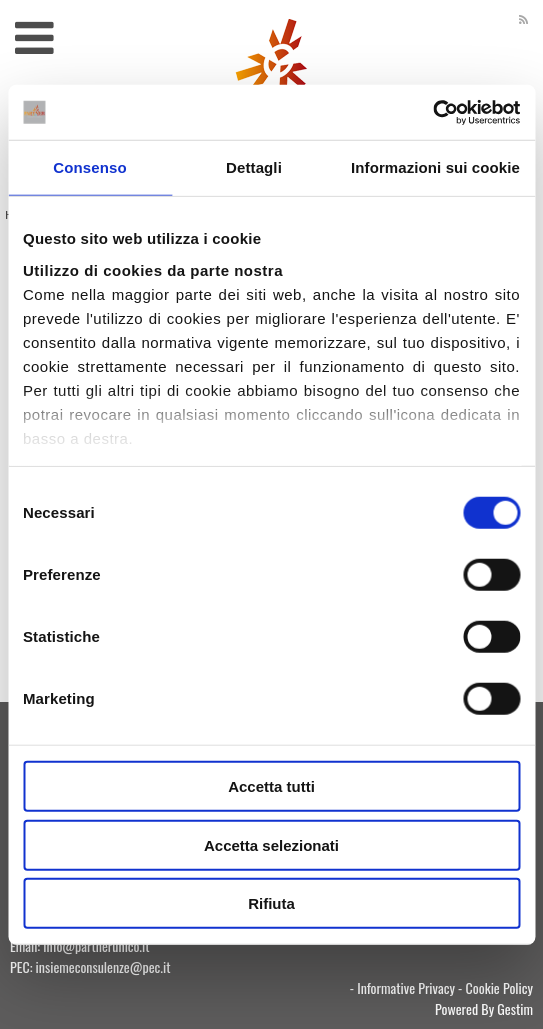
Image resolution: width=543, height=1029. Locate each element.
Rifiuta (271, 903)
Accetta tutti (271, 786)
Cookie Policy (499, 987)
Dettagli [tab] (254, 167)
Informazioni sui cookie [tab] (435, 167)
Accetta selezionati (271, 844)
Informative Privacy (406, 987)
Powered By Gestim (484, 1008)
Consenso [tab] (89, 167)
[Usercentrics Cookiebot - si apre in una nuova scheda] (432, 112)
